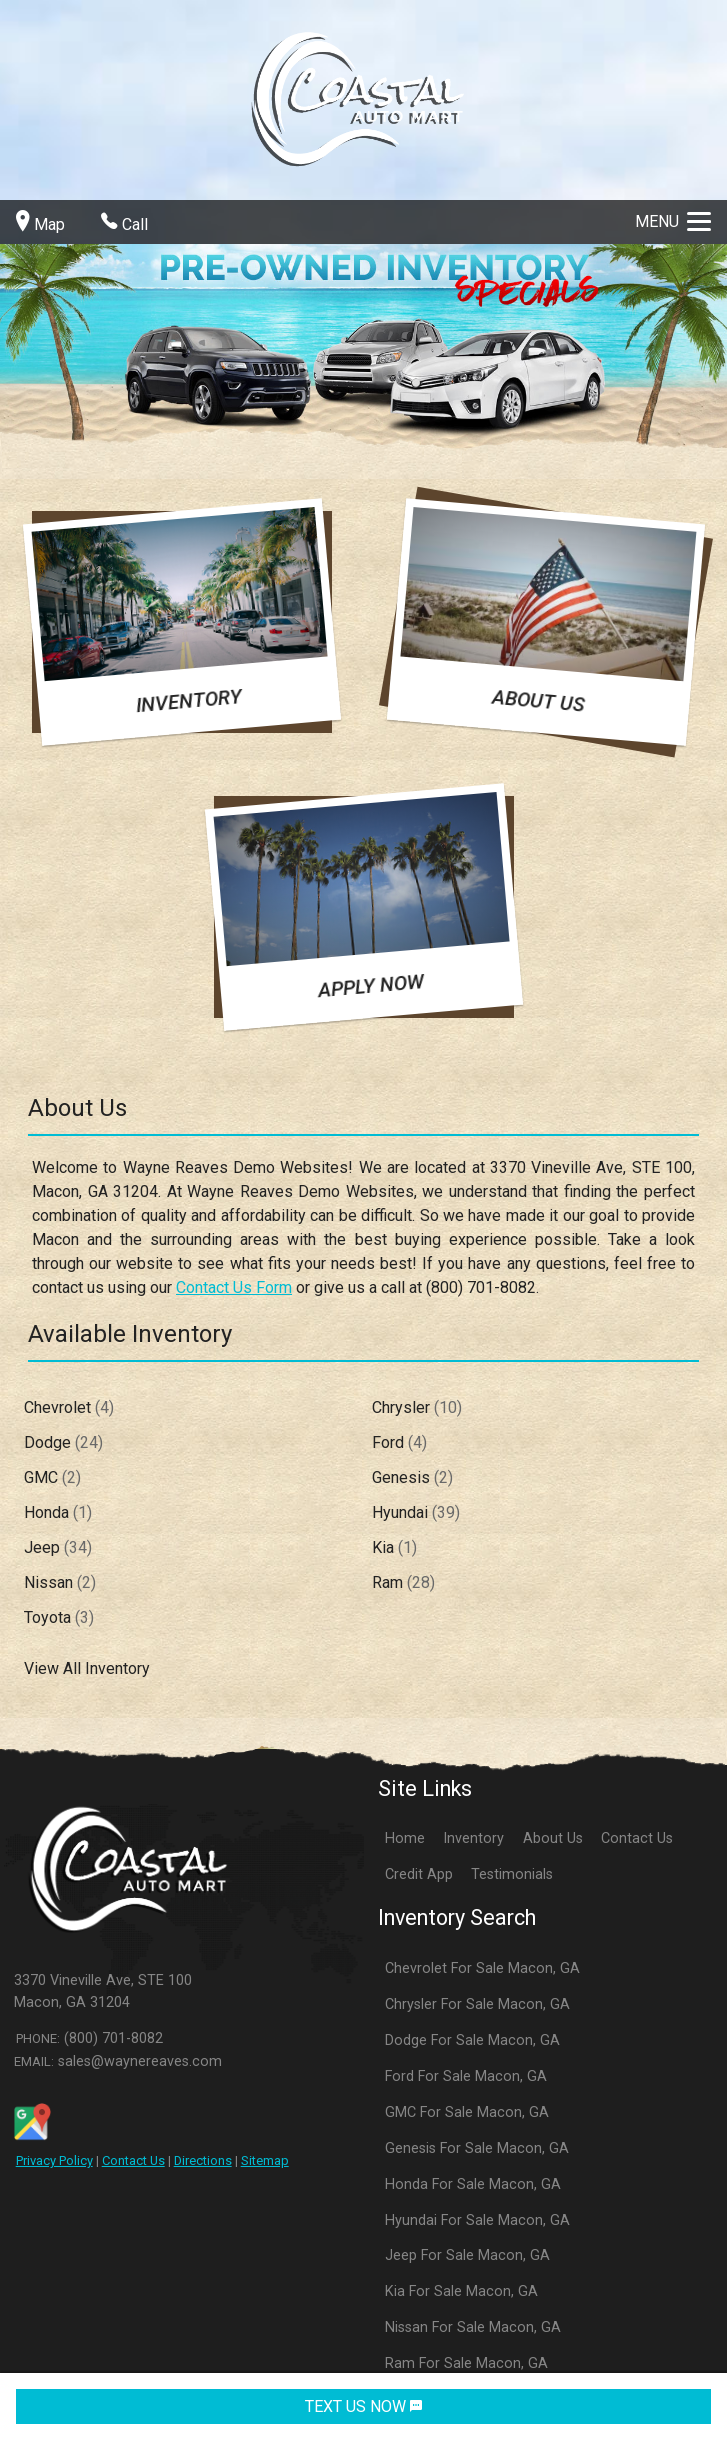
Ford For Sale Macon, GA (466, 2076)
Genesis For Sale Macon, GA (477, 2148)
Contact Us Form (234, 1287)
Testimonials (512, 1874)
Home (405, 1838)
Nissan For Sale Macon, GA (473, 2327)
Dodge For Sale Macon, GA (472, 2040)
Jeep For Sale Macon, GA (467, 2255)
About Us (553, 1838)
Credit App (419, 1874)
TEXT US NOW (363, 2406)
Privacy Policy (54, 2160)
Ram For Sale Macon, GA (466, 2363)
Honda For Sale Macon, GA (473, 2184)
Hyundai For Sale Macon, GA (477, 2220)
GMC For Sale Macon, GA (467, 2112)
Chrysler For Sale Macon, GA (477, 2004)
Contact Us (133, 2160)
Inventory (473, 1838)
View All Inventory (87, 1668)
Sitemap (265, 2160)
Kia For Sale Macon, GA (461, 2291)
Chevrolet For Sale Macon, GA (482, 1968)
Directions (203, 2160)
